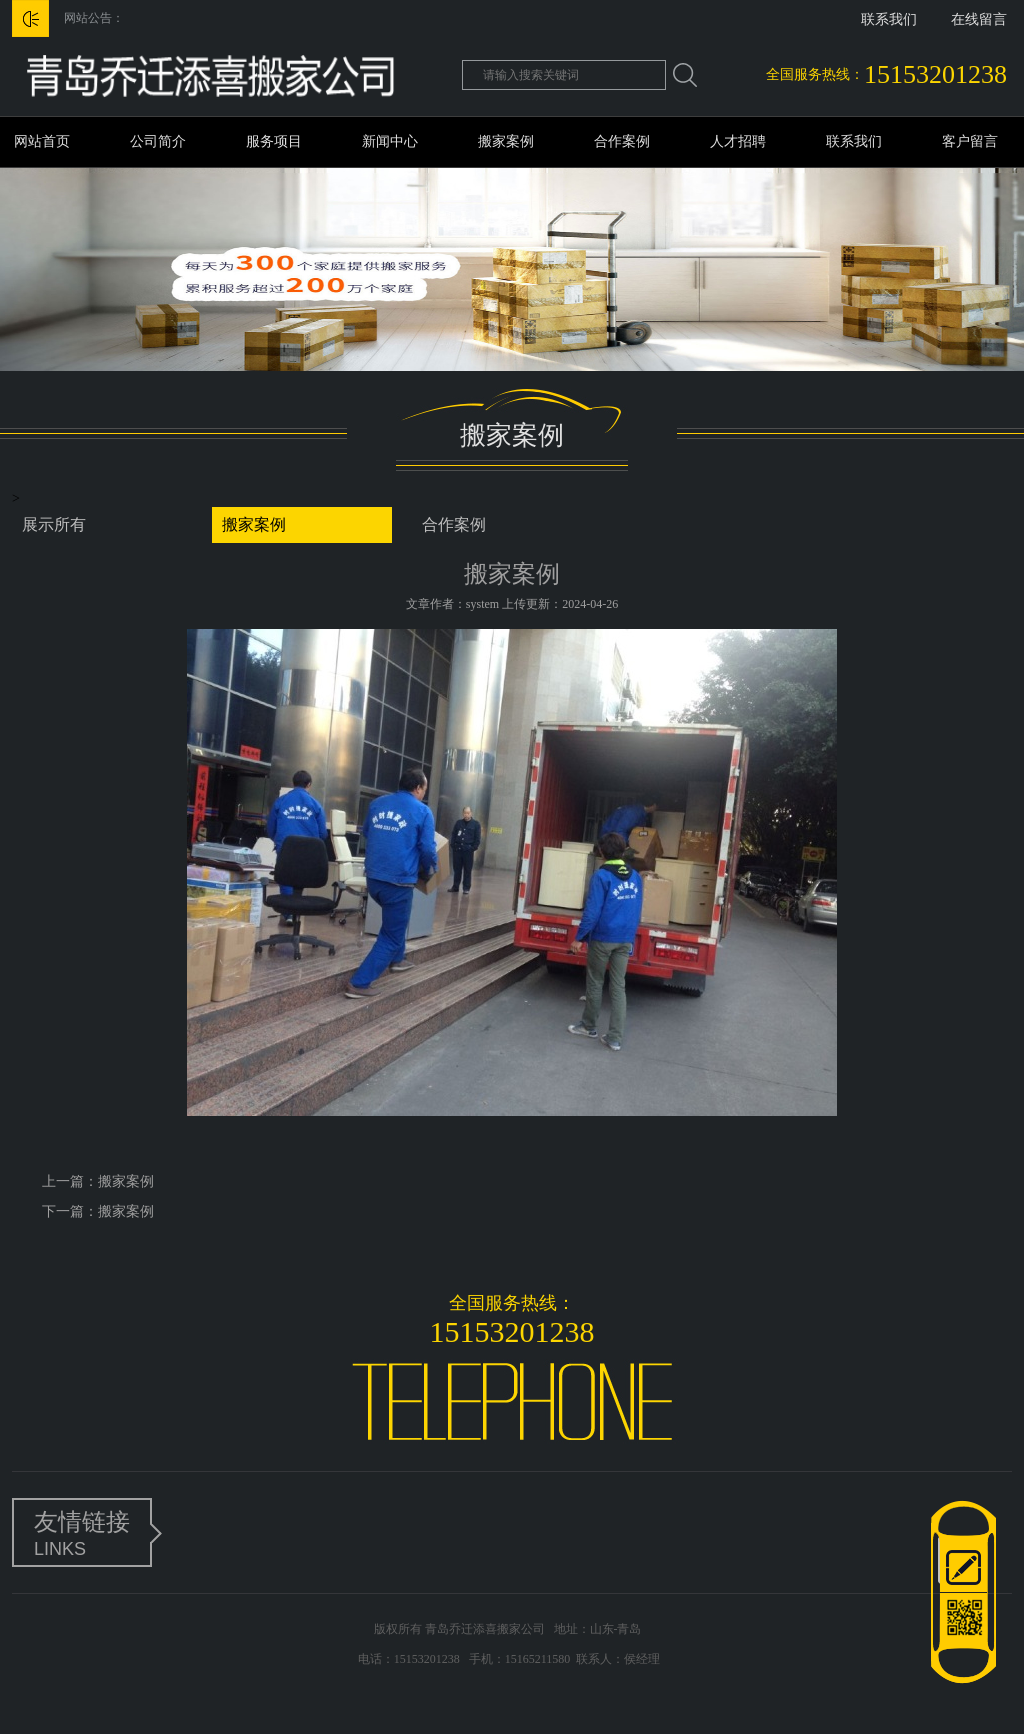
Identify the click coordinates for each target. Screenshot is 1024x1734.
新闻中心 (390, 141)
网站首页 (42, 141)
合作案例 (622, 141)
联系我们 (889, 19)
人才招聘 (738, 141)
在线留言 (979, 19)
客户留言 (970, 141)
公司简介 (158, 141)
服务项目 (274, 141)
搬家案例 (506, 141)
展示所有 (54, 524)
